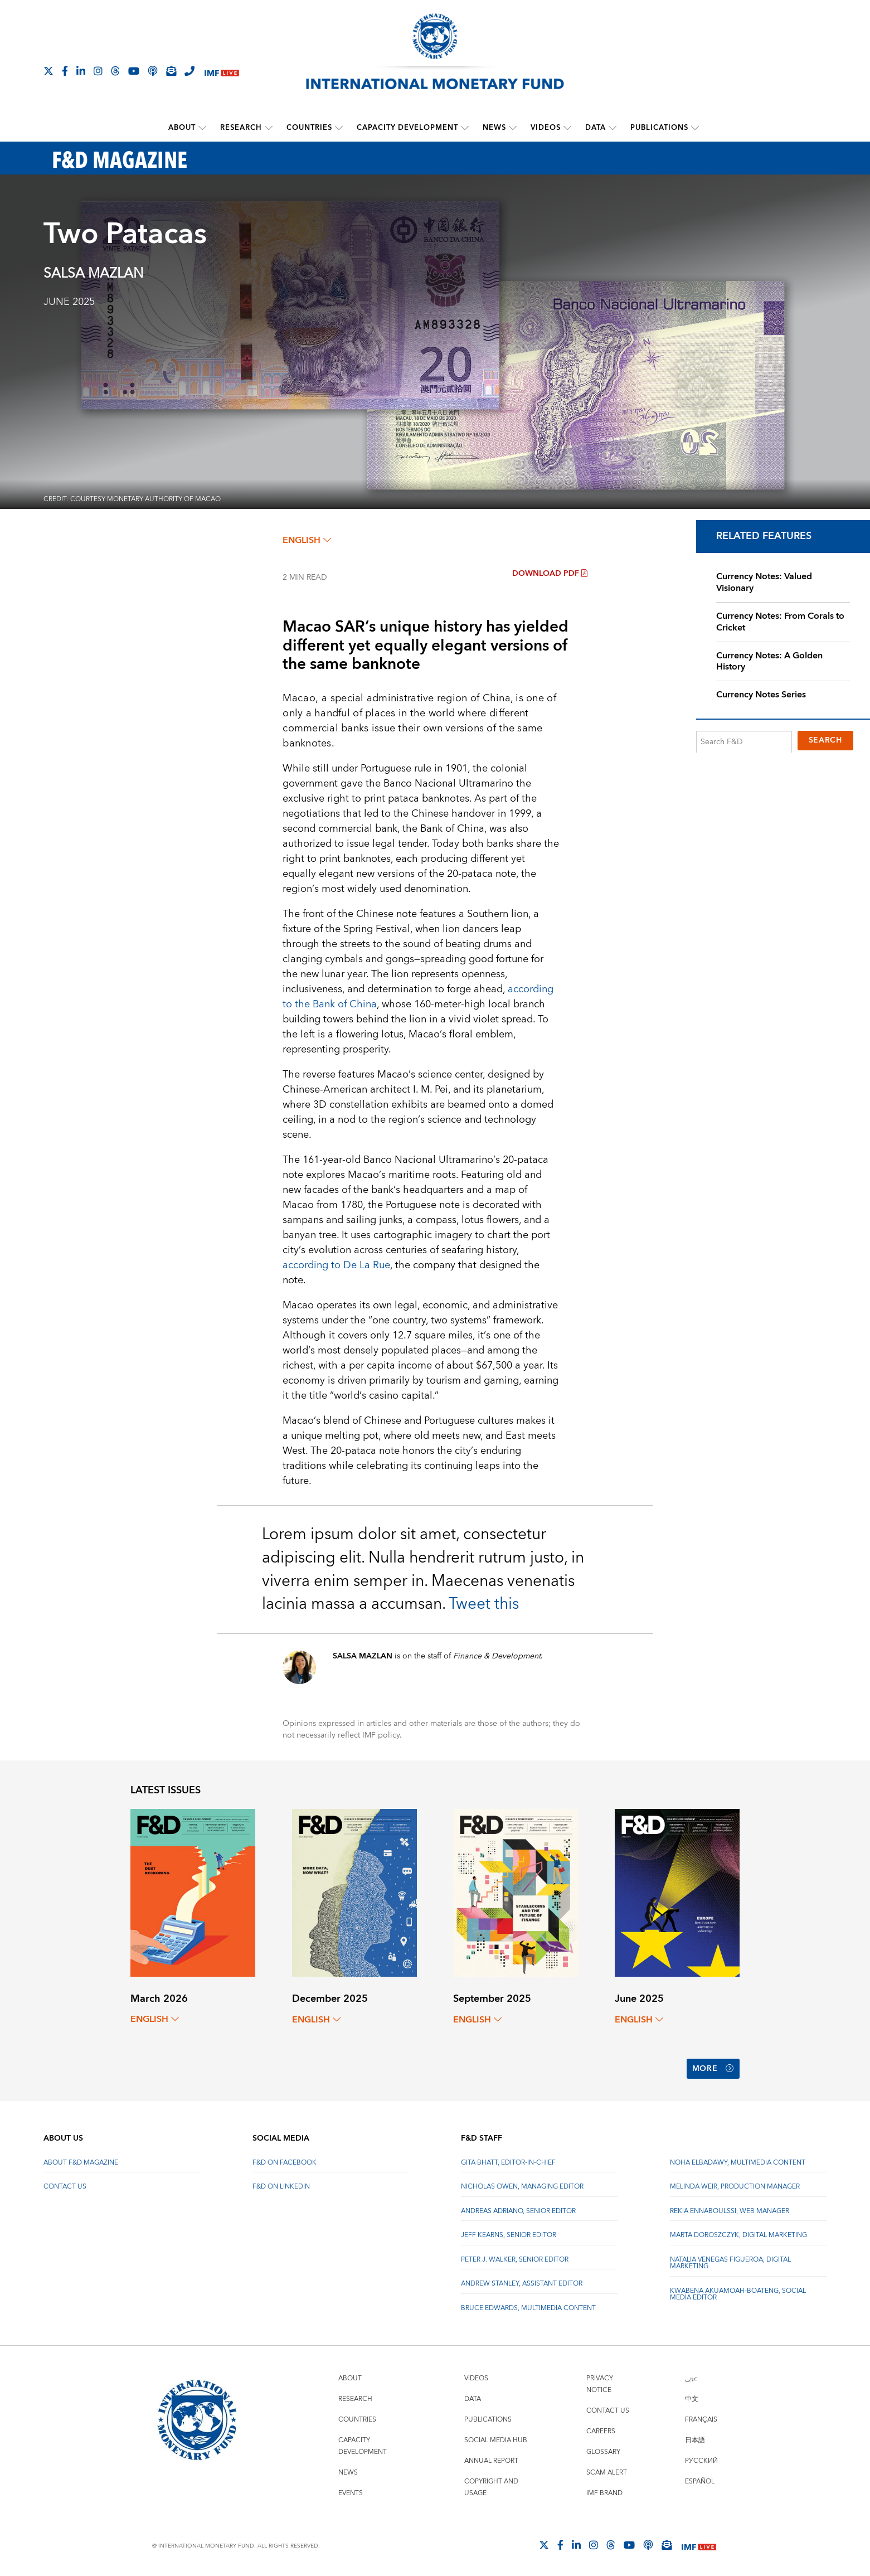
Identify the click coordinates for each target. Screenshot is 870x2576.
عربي (691, 2378)
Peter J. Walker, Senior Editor (514, 2259)
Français (701, 2419)
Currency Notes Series (761, 694)
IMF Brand (604, 2493)
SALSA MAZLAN (93, 273)
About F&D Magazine (80, 2162)
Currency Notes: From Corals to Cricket (780, 621)
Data (595, 128)
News (494, 128)
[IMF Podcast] (153, 71)
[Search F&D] (744, 741)
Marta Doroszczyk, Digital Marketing (738, 2234)
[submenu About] (202, 128)
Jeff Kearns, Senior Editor (508, 2234)
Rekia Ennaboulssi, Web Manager (729, 2210)
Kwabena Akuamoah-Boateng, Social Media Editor (738, 2293)
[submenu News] (512, 128)
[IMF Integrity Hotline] (189, 71)
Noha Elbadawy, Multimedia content (737, 2162)
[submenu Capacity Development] (465, 128)
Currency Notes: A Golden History (769, 661)
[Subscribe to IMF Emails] (171, 71)
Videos (546, 128)
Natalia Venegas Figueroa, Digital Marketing (730, 2262)
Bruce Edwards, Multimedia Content (528, 2307)
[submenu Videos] (567, 128)
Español (700, 2481)
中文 (691, 2398)
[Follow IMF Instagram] (98, 71)
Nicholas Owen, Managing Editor (522, 2186)
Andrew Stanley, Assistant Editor (521, 2283)
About (182, 128)
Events (350, 2493)
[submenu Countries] (339, 128)
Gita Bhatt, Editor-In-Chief (508, 2162)
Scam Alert (606, 2472)
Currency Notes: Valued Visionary (764, 582)
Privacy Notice (599, 2383)
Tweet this (484, 1604)
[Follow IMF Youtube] (133, 71)
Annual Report (491, 2460)
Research (241, 128)
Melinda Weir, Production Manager (735, 2186)
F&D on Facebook (284, 2162)
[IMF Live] (222, 71)
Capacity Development (407, 128)
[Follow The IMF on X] (48, 71)
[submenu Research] (268, 128)
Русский (701, 2460)
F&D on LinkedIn (281, 2186)
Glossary (603, 2451)
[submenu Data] (612, 128)
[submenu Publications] (695, 128)
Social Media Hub (495, 2440)
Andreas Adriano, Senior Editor (518, 2210)
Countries (309, 128)
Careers (600, 2431)
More (713, 2068)
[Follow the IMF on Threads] (115, 71)
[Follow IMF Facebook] (65, 71)
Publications (659, 128)
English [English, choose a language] (307, 540)
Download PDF (549, 573)
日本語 (695, 2440)
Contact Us (64, 2186)
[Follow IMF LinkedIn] (80, 71)
